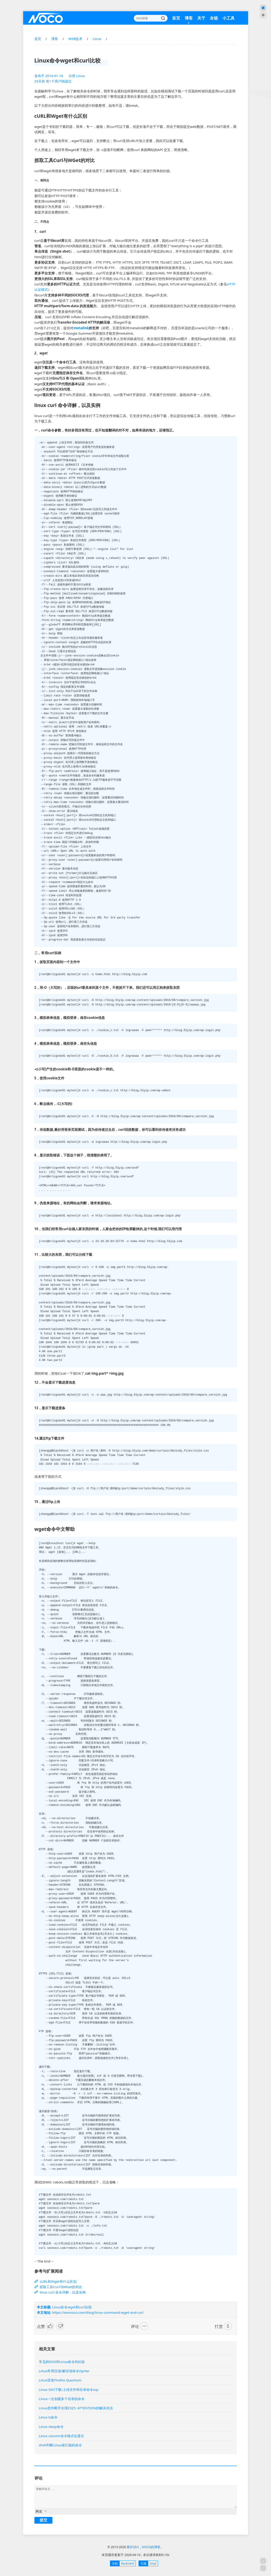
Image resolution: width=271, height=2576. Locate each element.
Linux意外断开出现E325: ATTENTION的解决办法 (76, 2408)
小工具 (228, 18)
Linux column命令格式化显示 (61, 2436)
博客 (189, 18)
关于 (201, 18)
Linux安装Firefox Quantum (60, 2380)
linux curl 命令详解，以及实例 (60, 2292)
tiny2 (148, 2563)
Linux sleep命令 (51, 2426)
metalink (81, 328)
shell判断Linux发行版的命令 (60, 2445)
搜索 (163, 18)
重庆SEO (46, 18)
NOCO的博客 (151, 2547)
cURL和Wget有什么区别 (55, 2281)
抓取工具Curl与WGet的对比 (58, 2287)
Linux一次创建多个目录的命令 (62, 2398)
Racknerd (122, 2563)
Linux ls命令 (48, 2417)
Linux (97, 38)
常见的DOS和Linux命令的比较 (62, 2361)
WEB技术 (75, 38)
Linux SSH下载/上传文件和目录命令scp (69, 2389)
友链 (214, 18)
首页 (176, 18)
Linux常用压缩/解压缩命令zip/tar (64, 2371)
